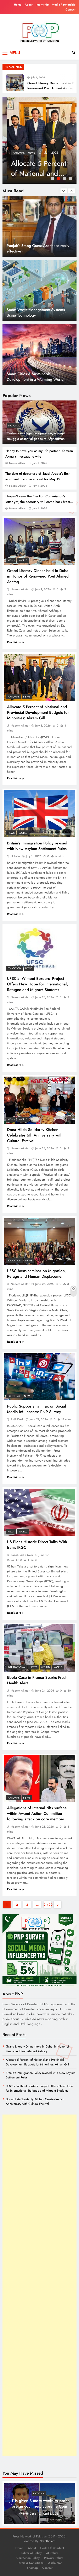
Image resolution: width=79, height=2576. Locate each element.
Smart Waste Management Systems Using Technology (36, 312)
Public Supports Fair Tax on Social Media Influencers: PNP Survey (36, 1409)
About (29, 4)
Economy (13, 1396)
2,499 (47, 1904)
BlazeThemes (47, 2541)
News (11, 153)
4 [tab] (71, 179)
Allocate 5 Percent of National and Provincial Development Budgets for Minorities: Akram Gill (38, 712)
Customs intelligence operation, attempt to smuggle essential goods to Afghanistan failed (37, 439)
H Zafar (15, 856)
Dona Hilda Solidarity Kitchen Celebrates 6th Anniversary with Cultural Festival (34, 1135)
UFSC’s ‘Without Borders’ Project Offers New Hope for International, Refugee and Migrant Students (37, 984)
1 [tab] (53, 179)
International (16, 1667)
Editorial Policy (31, 2553)
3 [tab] (65, 179)
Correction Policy (28, 2558)
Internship (42, 4)
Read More (15, 642)
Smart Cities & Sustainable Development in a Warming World (35, 376)
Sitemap (32, 2568)
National (14, 425)
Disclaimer (55, 2563)
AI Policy (52, 2553)
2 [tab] (59, 179)
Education (14, 968)
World (23, 153)
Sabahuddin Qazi (22, 1555)
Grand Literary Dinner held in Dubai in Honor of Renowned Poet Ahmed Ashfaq (38, 576)
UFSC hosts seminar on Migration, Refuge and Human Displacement (36, 1273)
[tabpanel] (39, 140)
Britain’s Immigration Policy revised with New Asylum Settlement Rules (37, 845)
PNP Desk (17, 1419)
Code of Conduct (52, 2548)
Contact (70, 9)
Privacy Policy (53, 2558)
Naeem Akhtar (17, 463)
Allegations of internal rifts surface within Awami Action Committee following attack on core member (37, 1813)
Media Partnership (63, 4)
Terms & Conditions (30, 2563)
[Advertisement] (39, 2285)
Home (18, 4)
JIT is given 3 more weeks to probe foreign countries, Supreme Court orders (40, 2506)
